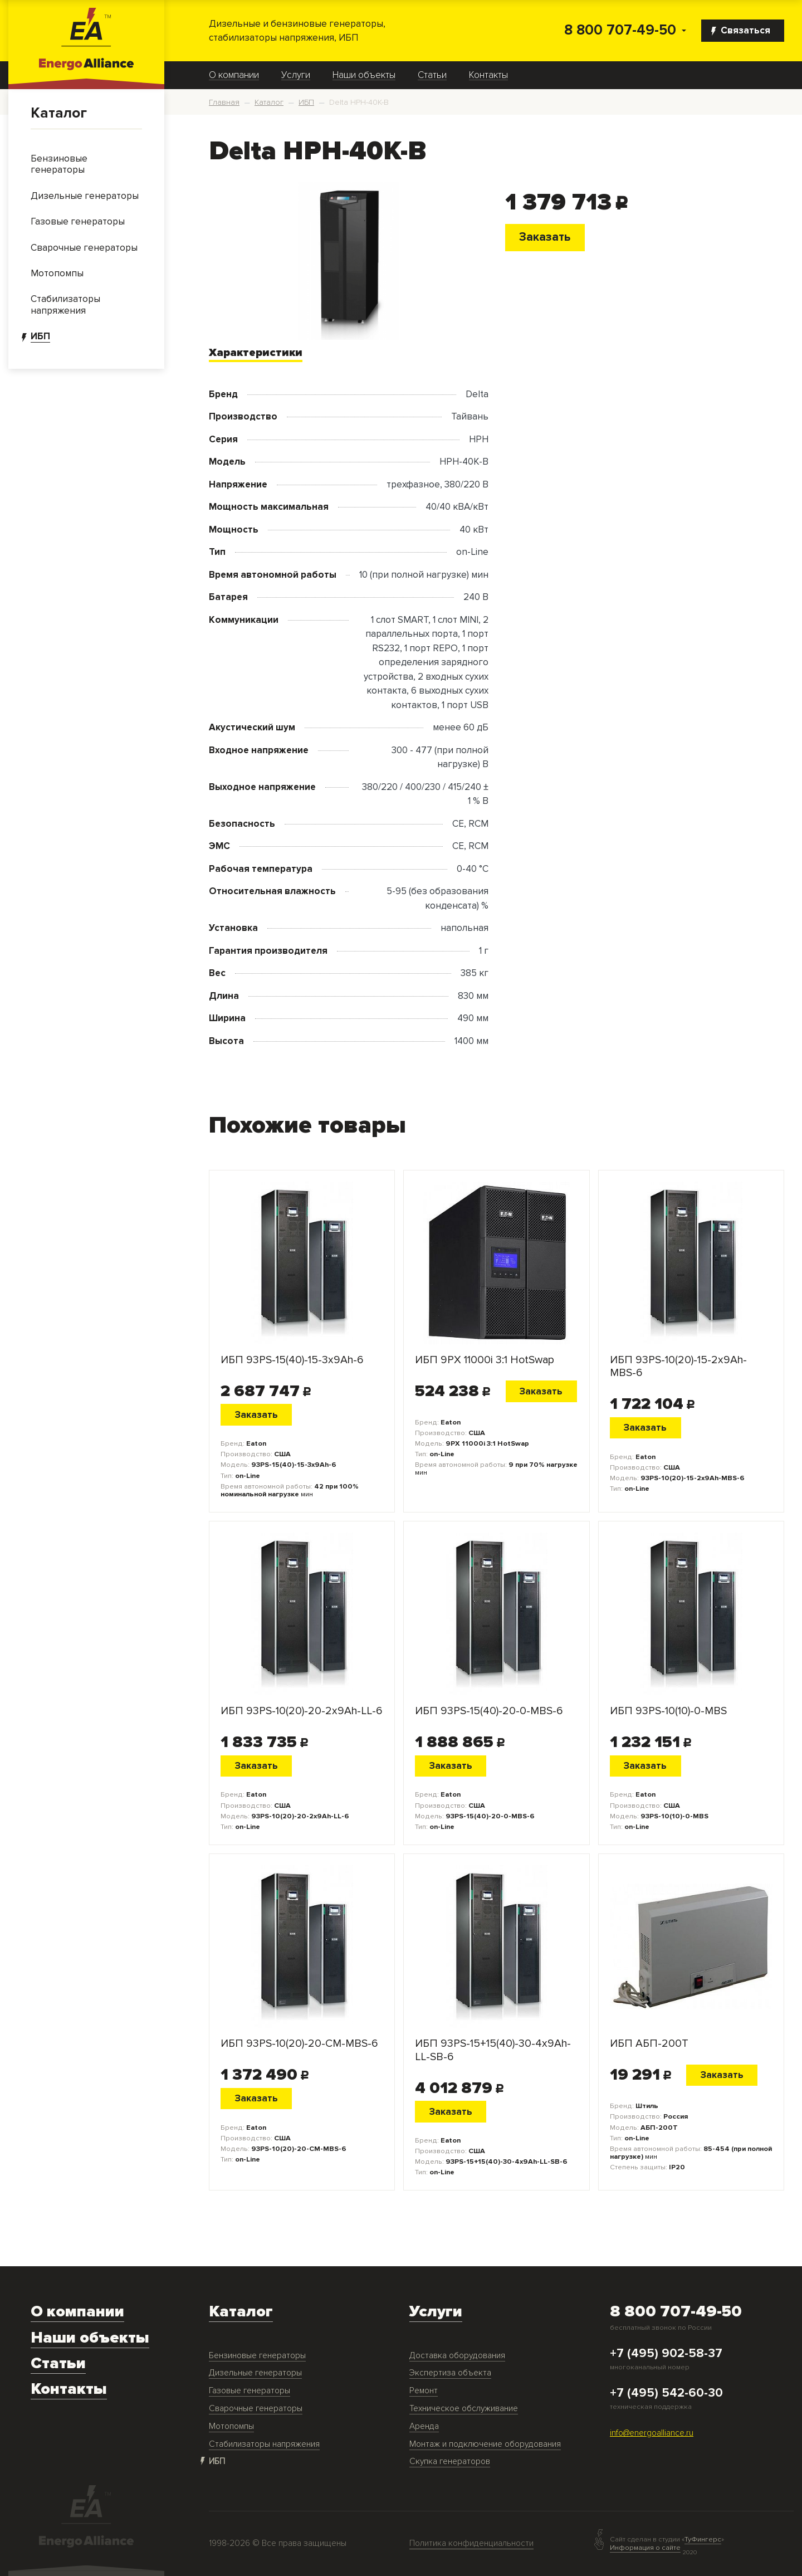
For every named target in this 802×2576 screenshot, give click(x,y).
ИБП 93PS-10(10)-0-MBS (668, 1711)
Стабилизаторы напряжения (264, 2444)
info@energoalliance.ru (651, 2433)
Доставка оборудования (457, 2355)
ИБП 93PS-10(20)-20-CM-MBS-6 (299, 2043)
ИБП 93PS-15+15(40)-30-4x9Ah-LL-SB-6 (493, 2050)
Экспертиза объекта (450, 2373)
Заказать (544, 237)
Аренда (424, 2426)
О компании (234, 75)
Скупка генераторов (449, 2461)
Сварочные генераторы (255, 2408)
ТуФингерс (702, 2539)
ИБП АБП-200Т (649, 2043)
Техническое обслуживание (463, 2408)
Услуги (295, 75)
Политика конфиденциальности (471, 2543)
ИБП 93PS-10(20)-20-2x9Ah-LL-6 (301, 1711)
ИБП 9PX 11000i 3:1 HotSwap (484, 1360)
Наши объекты (363, 75)
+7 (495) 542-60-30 (666, 2393)
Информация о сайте (645, 2547)
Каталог (59, 113)
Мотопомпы (231, 2426)
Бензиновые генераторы (257, 2355)
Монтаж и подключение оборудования (485, 2444)
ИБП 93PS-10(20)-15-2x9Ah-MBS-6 (678, 1366)
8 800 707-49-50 (620, 30)
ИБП (217, 2461)
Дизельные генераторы (255, 2373)
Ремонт (423, 2390)
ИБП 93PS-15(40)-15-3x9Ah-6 (292, 1360)
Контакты (488, 75)
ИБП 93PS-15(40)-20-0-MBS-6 (489, 1711)
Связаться (740, 30)
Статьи (432, 75)
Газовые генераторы (249, 2390)
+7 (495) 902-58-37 (666, 2354)
